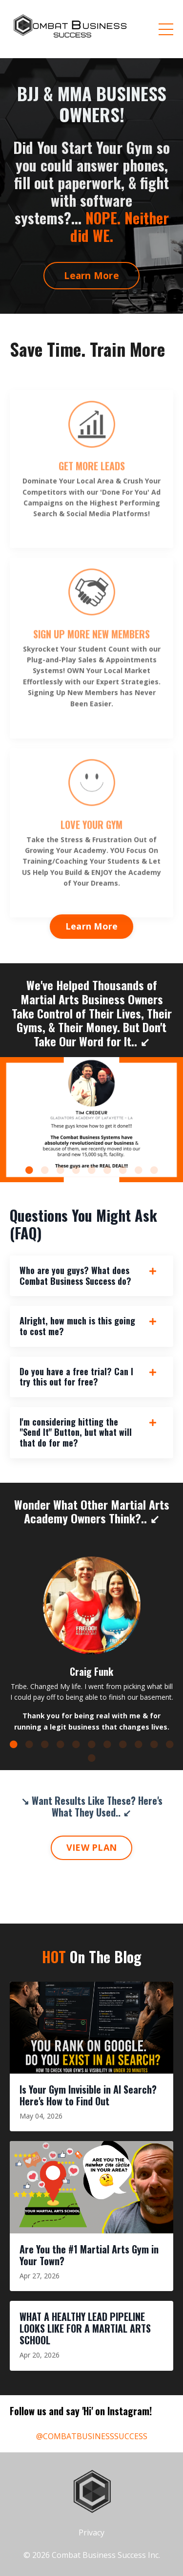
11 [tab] (170, 1744)
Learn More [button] (91, 275)
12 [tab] (92, 1758)
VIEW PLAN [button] (91, 1847)
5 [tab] (92, 1170)
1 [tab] (29, 1170)
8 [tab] (138, 1170)
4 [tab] (76, 1170)
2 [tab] (45, 1170)
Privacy (91, 2532)
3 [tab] (60, 1170)
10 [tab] (154, 1744)
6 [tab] (107, 1170)
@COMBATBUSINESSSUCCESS (91, 2436)
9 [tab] (154, 1170)
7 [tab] (123, 1170)
